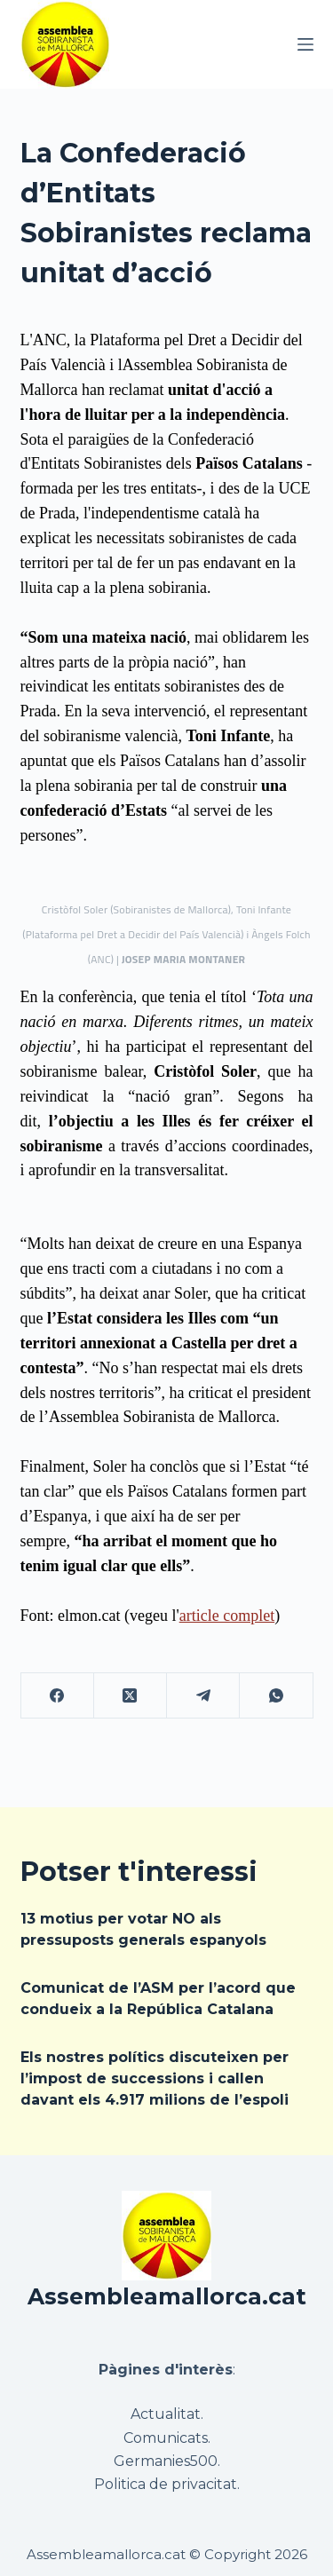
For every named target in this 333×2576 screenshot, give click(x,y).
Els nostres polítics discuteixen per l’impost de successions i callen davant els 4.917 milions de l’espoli (154, 2078)
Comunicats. (166, 2438)
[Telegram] (203, 1696)
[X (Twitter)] (130, 1696)
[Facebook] (57, 1696)
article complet (226, 1615)
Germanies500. (167, 2461)
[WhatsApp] (276, 1696)
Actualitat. (167, 2414)
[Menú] (305, 44)
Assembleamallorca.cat (167, 2296)
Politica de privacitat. (167, 2484)
